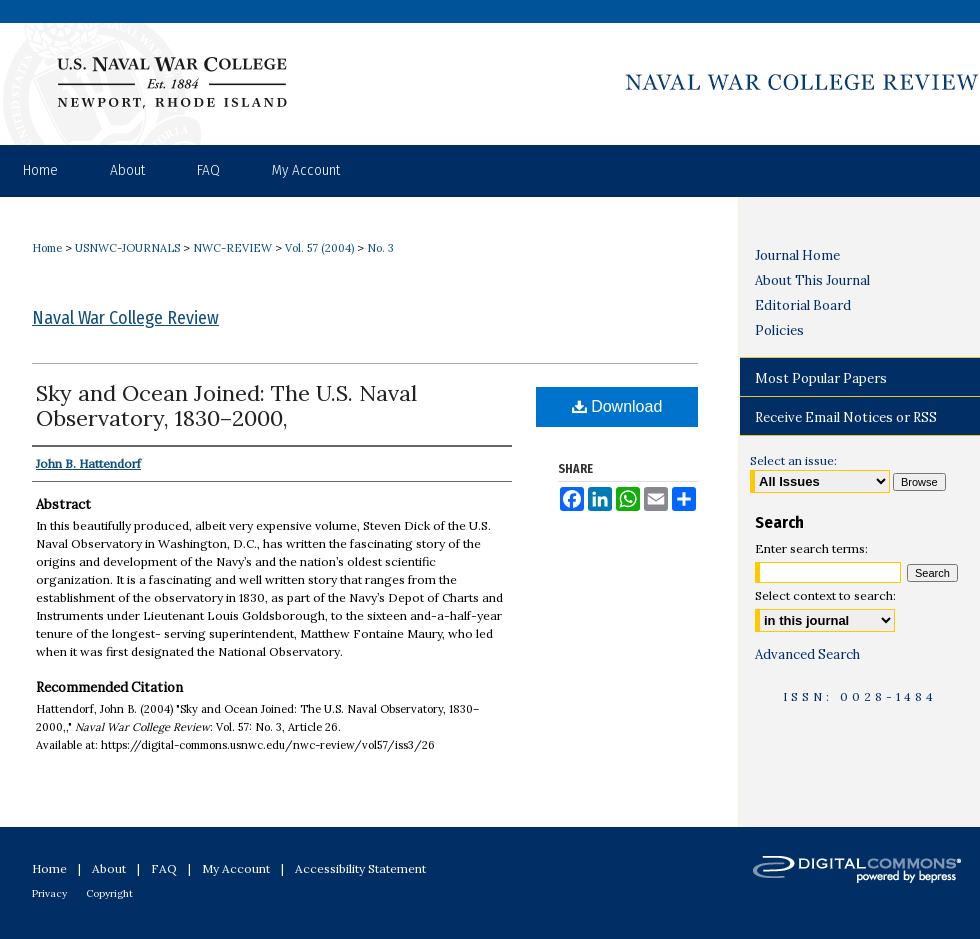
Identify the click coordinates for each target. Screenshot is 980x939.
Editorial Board (803, 305)
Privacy (49, 893)
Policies (779, 330)
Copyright (109, 893)
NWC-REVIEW (232, 248)
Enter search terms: (811, 548)
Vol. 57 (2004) (319, 248)
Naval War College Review (125, 318)
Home (47, 248)
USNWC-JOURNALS (127, 248)
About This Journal (812, 280)
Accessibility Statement (360, 868)
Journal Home (797, 255)
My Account (236, 868)
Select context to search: (825, 595)
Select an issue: (793, 460)
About (109, 868)
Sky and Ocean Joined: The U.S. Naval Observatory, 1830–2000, (226, 405)
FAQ (164, 868)
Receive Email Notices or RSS (846, 417)
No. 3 (380, 248)
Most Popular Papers (821, 378)
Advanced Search (807, 654)
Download (617, 406)
